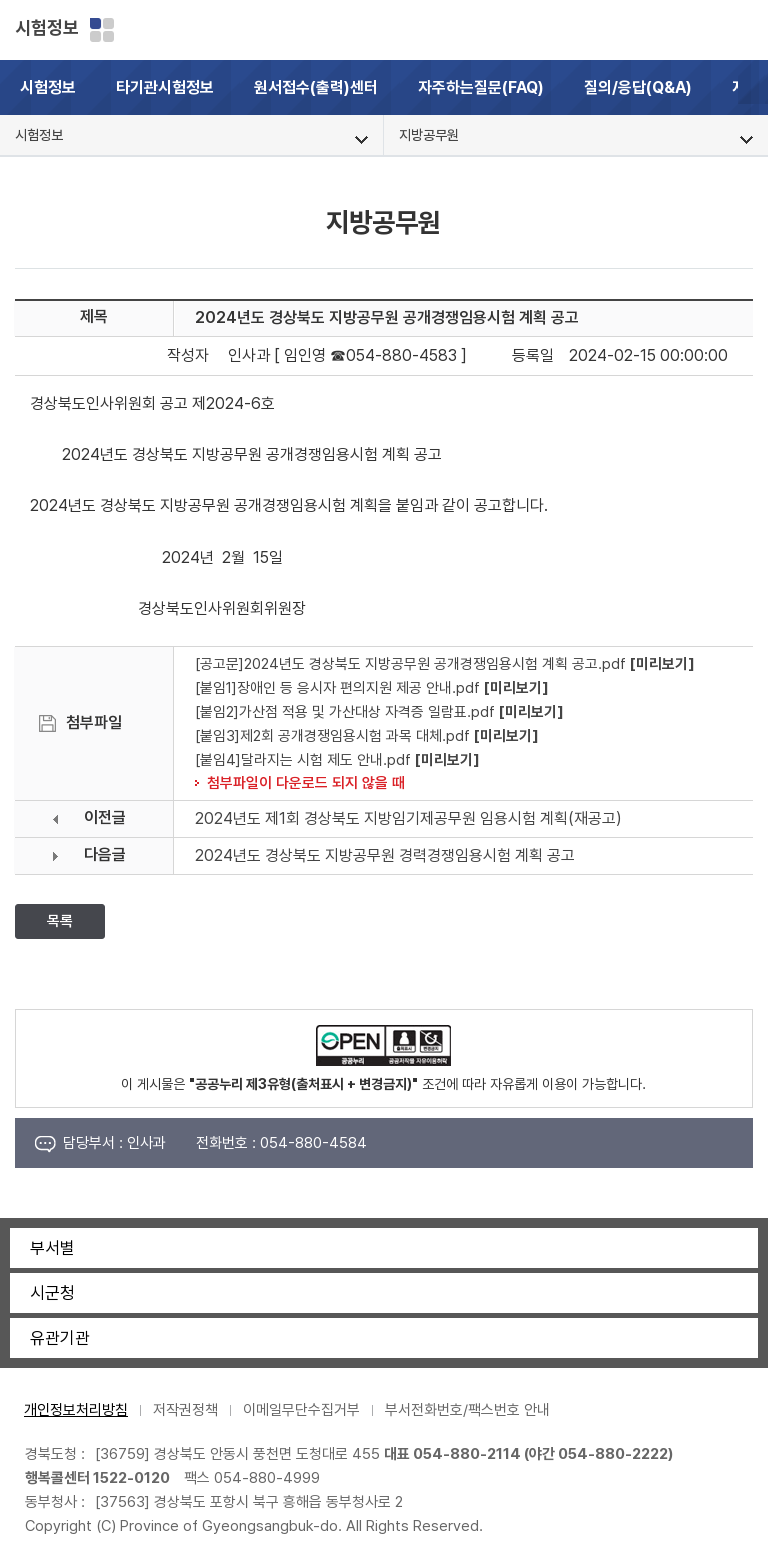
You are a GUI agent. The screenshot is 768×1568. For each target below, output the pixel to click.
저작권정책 (185, 1410)
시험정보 (47, 27)
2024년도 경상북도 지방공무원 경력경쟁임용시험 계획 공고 (385, 855)
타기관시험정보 (165, 87)
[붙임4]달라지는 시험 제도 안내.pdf (303, 759)
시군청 (52, 1293)
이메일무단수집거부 (301, 1410)
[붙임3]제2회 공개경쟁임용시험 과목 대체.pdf (332, 735)
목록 (60, 921)
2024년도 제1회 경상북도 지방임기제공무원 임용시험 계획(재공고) (408, 818)
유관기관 (60, 1338)
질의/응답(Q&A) (638, 87)
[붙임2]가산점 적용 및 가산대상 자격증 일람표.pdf (345, 711)
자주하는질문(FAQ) (481, 87)
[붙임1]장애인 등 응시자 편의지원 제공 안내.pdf (337, 687)
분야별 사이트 (102, 30)
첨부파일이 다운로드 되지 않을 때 (306, 782)
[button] (753, 87)
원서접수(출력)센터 (316, 87)
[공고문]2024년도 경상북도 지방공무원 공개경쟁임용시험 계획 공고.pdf (410, 663)
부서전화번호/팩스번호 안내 (467, 1410)
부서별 (52, 1248)
